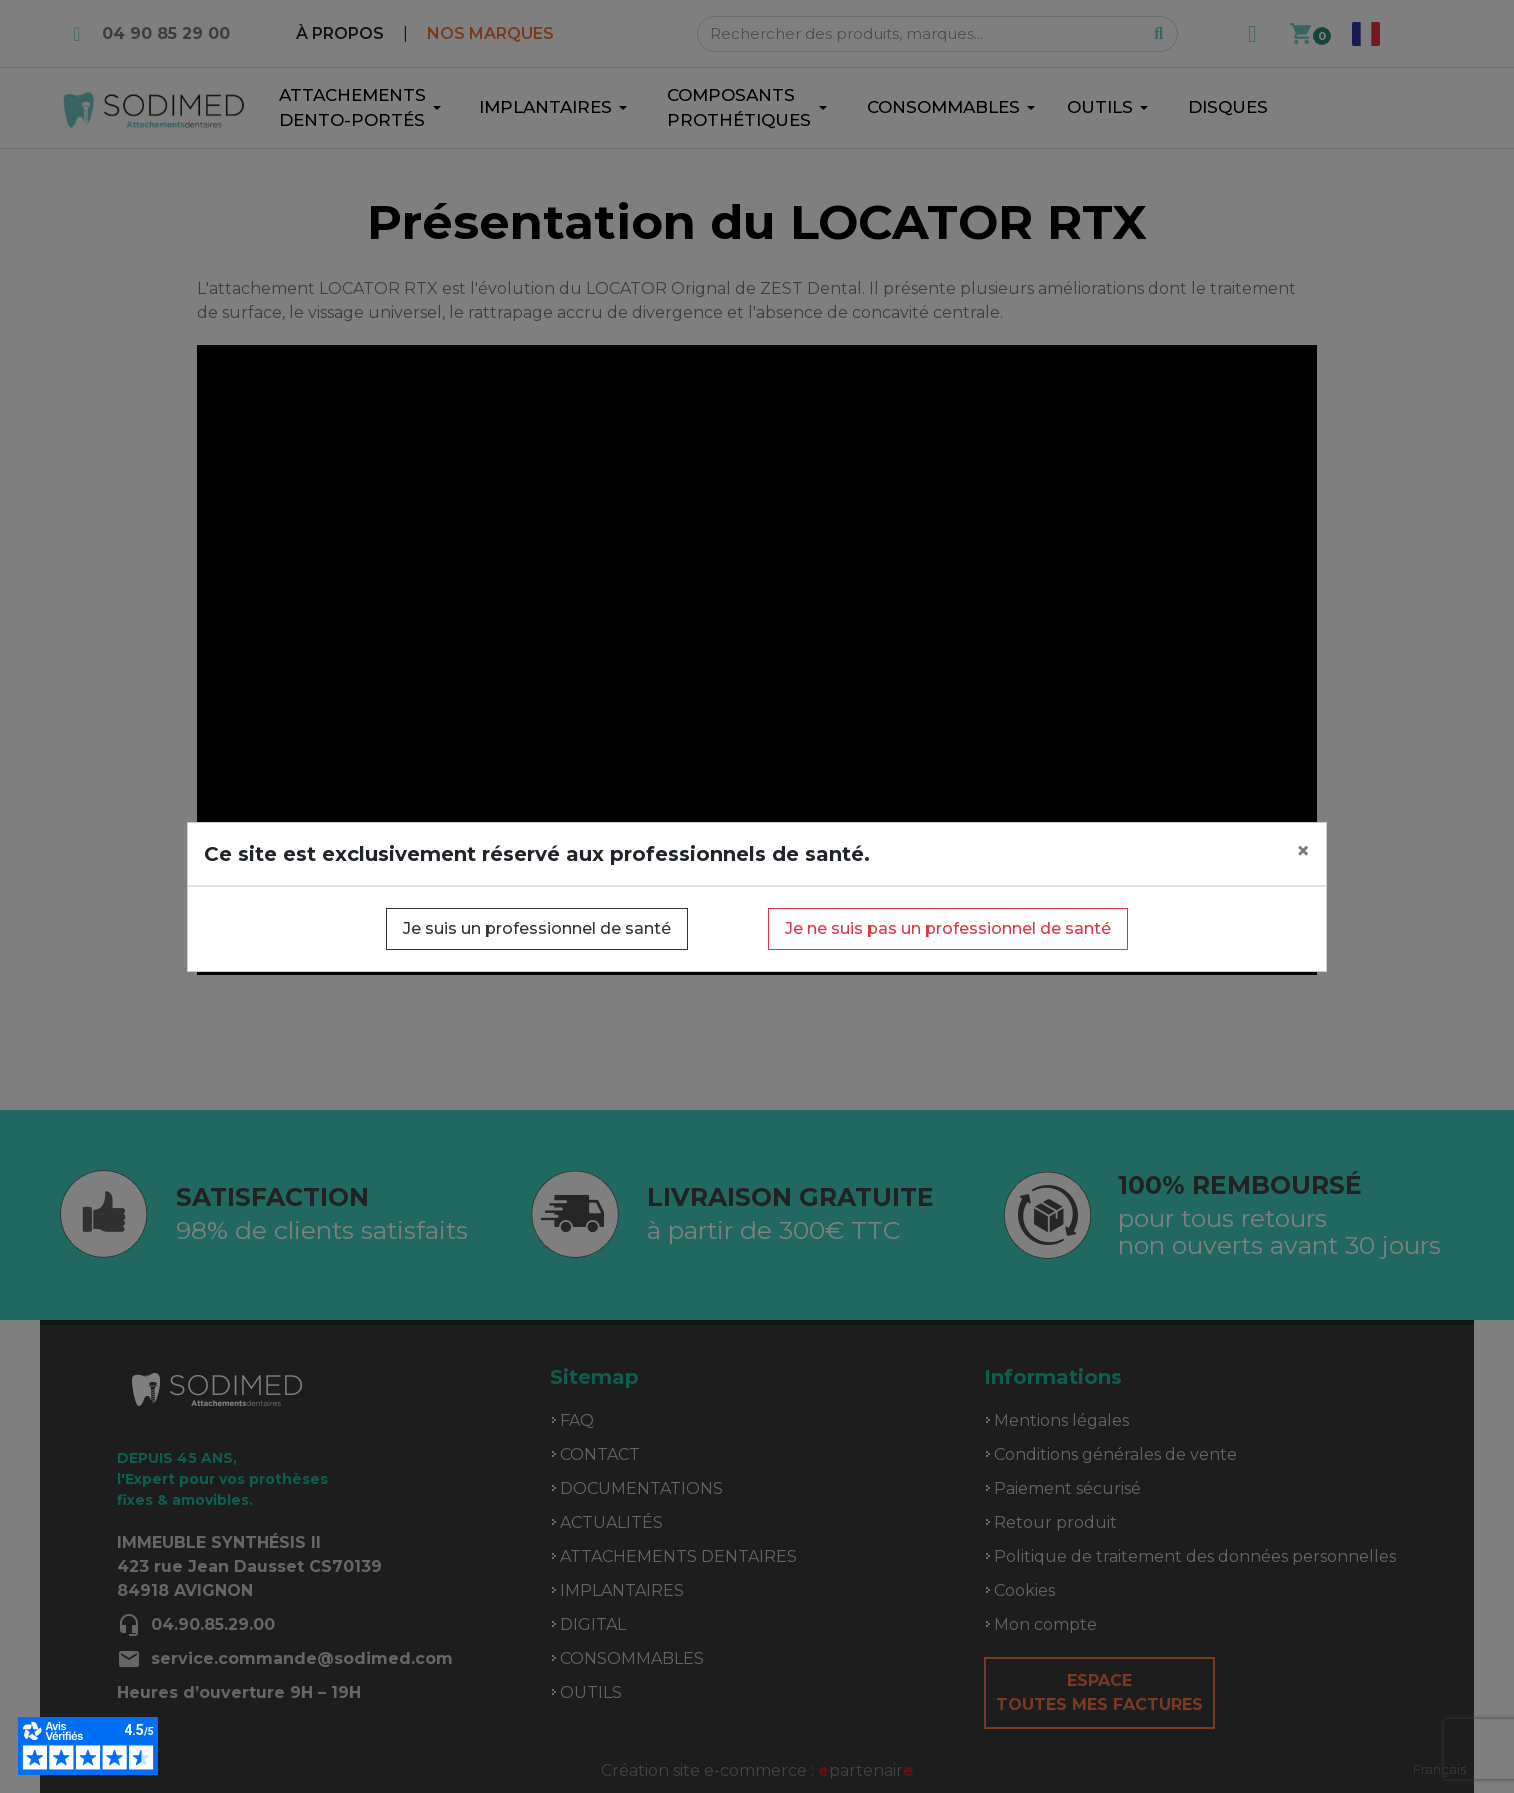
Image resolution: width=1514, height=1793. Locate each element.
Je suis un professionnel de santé (537, 928)
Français (1439, 1769)
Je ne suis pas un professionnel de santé (948, 928)
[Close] (1303, 851)
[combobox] (1439, 1769)
